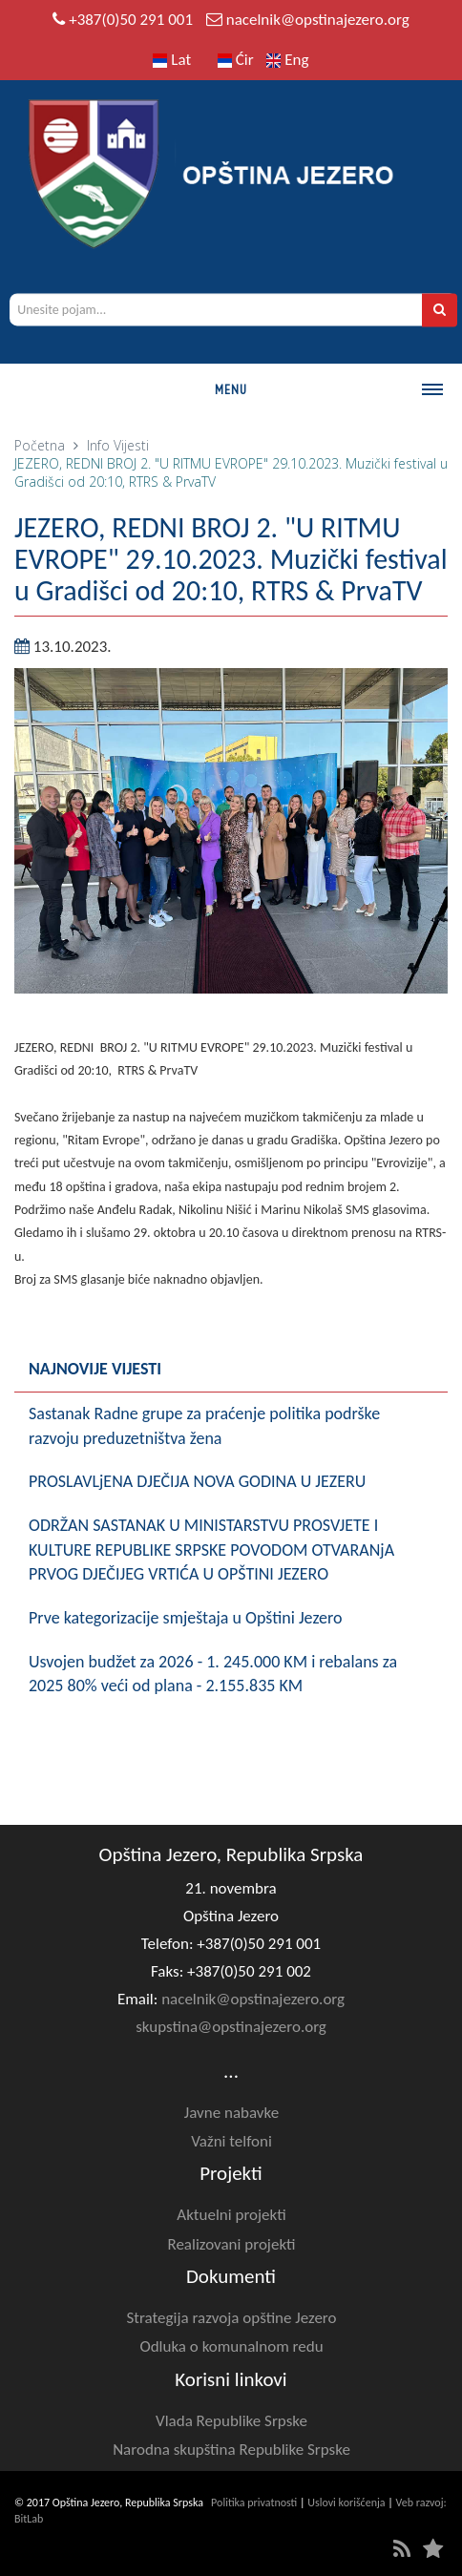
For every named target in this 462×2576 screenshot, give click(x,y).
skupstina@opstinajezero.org (231, 2027)
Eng (287, 60)
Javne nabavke (231, 2113)
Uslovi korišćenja (346, 2502)
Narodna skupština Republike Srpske (231, 2450)
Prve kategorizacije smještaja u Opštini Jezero (186, 1617)
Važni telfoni (231, 2141)
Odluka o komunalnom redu (231, 2346)
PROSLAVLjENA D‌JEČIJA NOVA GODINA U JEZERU (197, 1481)
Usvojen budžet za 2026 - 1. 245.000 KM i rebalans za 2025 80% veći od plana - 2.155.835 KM (213, 1674)
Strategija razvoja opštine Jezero (232, 2318)
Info (98, 445)
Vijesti (131, 445)
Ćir (236, 60)
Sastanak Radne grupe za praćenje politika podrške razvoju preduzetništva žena (204, 1426)
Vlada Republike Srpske (231, 2421)
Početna (39, 445)
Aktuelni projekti (231, 2215)
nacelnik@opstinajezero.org (318, 20)
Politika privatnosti (254, 2502)
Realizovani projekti (231, 2244)
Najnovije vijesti (95, 1368)
